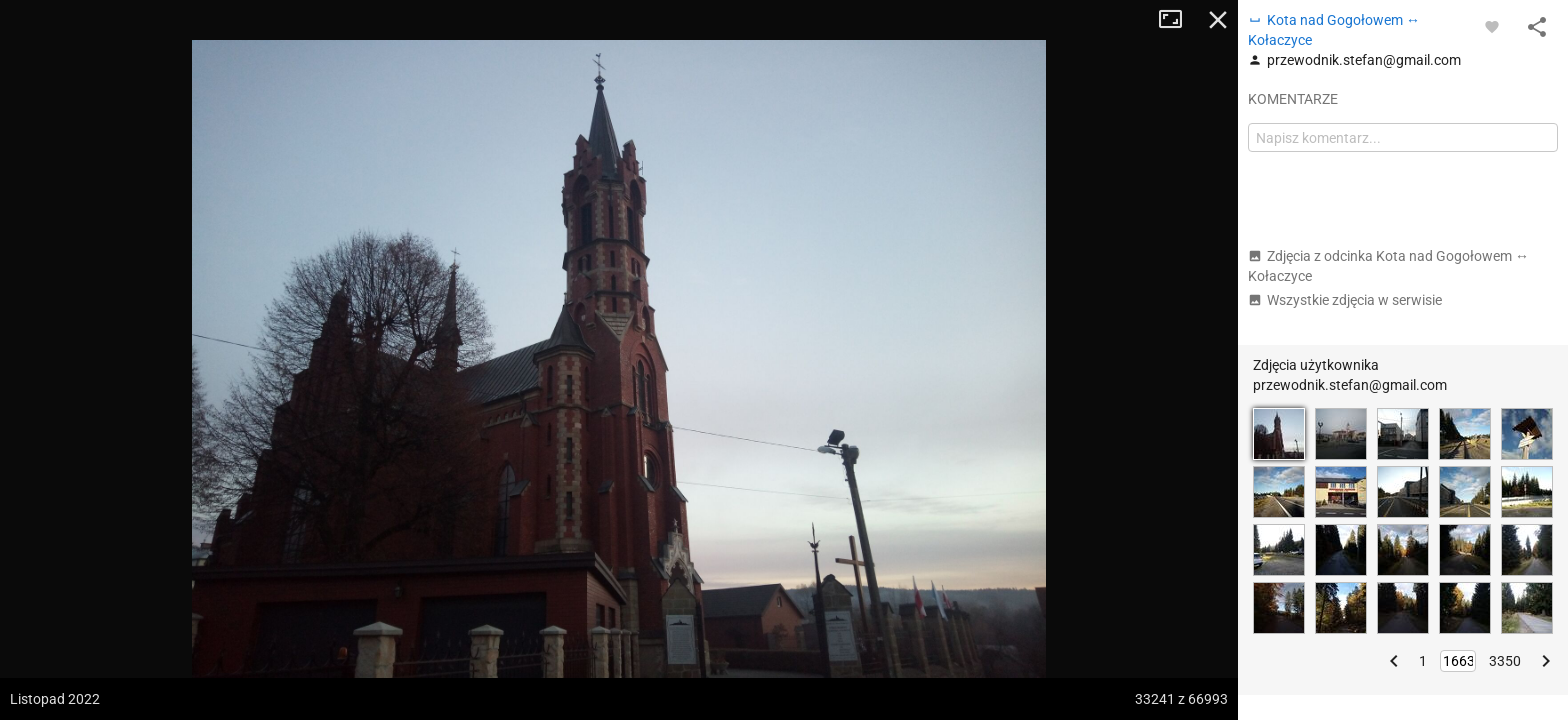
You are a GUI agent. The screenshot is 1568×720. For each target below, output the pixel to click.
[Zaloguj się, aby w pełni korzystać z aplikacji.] (1492, 26)
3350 (1505, 661)
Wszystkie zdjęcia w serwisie (1345, 300)
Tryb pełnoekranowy (1178, 20)
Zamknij (1218, 20)
